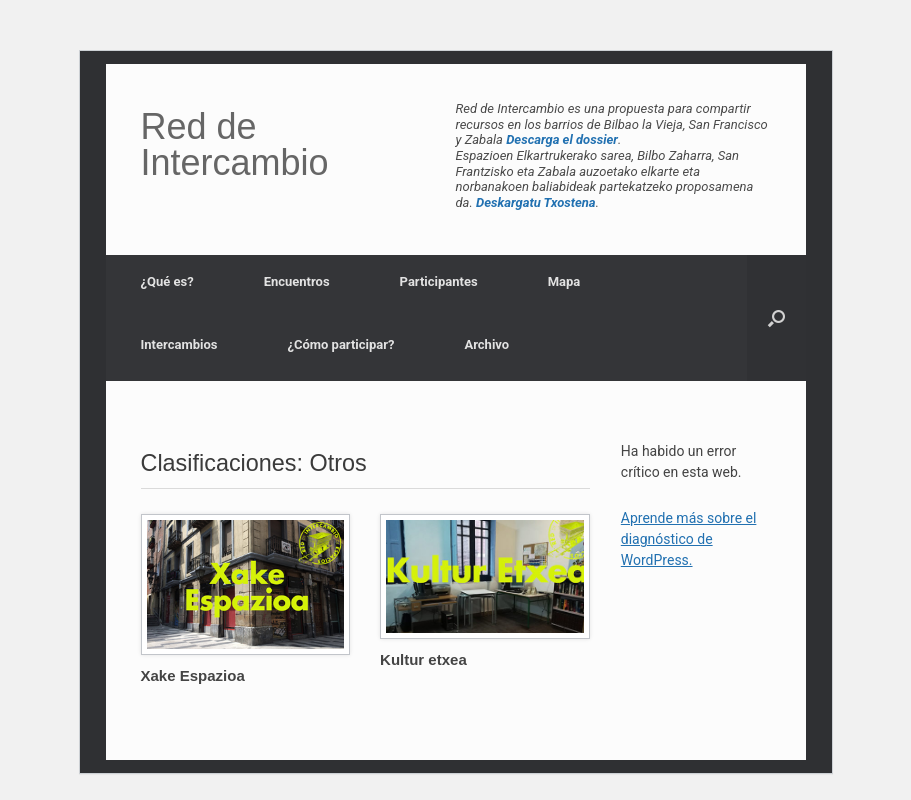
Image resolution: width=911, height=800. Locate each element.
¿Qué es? (167, 281)
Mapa (564, 281)
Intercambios (179, 344)
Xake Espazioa (193, 675)
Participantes (439, 281)
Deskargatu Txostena (536, 202)
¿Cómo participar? (340, 344)
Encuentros (297, 281)
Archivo (486, 344)
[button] (776, 318)
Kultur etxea (423, 659)
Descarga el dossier (562, 139)
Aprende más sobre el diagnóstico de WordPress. (689, 539)
